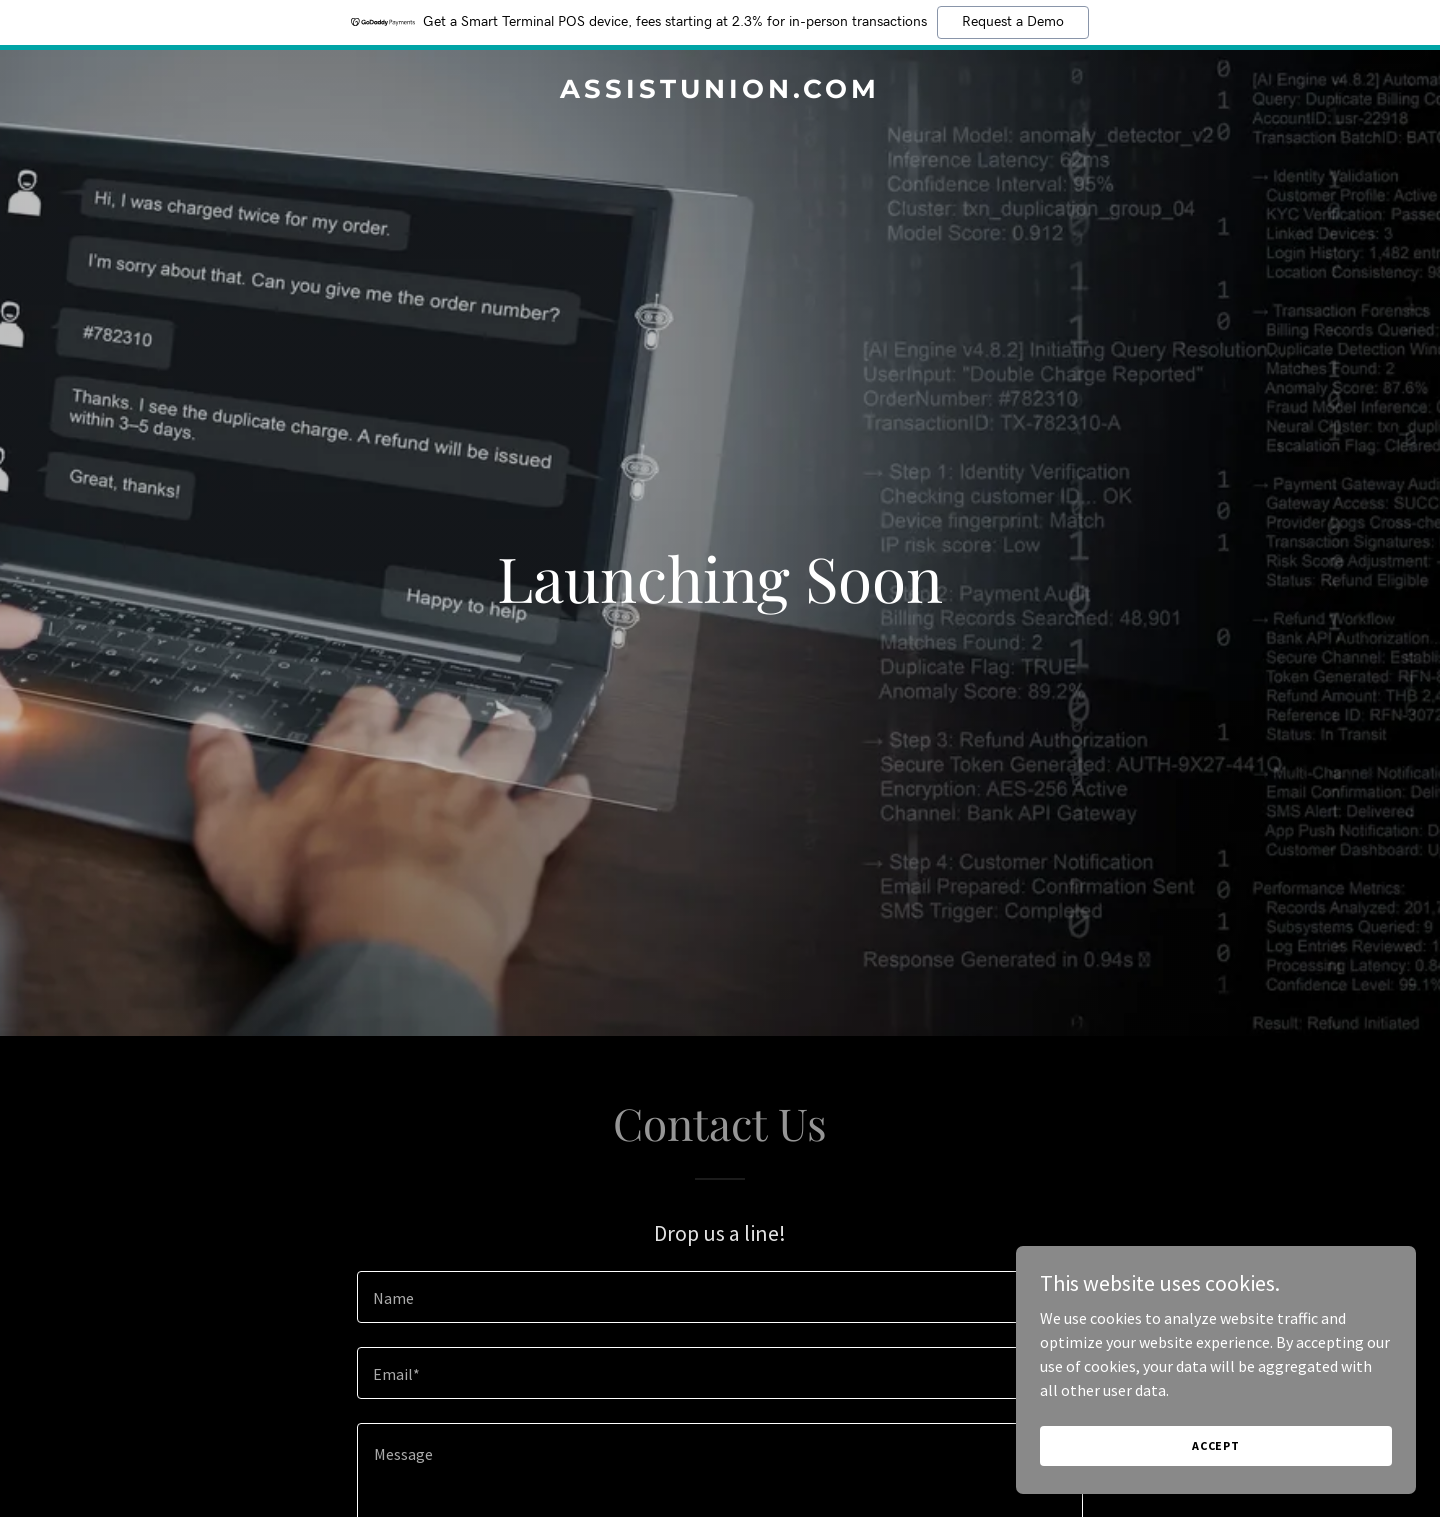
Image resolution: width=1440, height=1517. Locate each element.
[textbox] (719, 1297)
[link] (719, 92)
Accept (1216, 1445)
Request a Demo (1013, 22)
